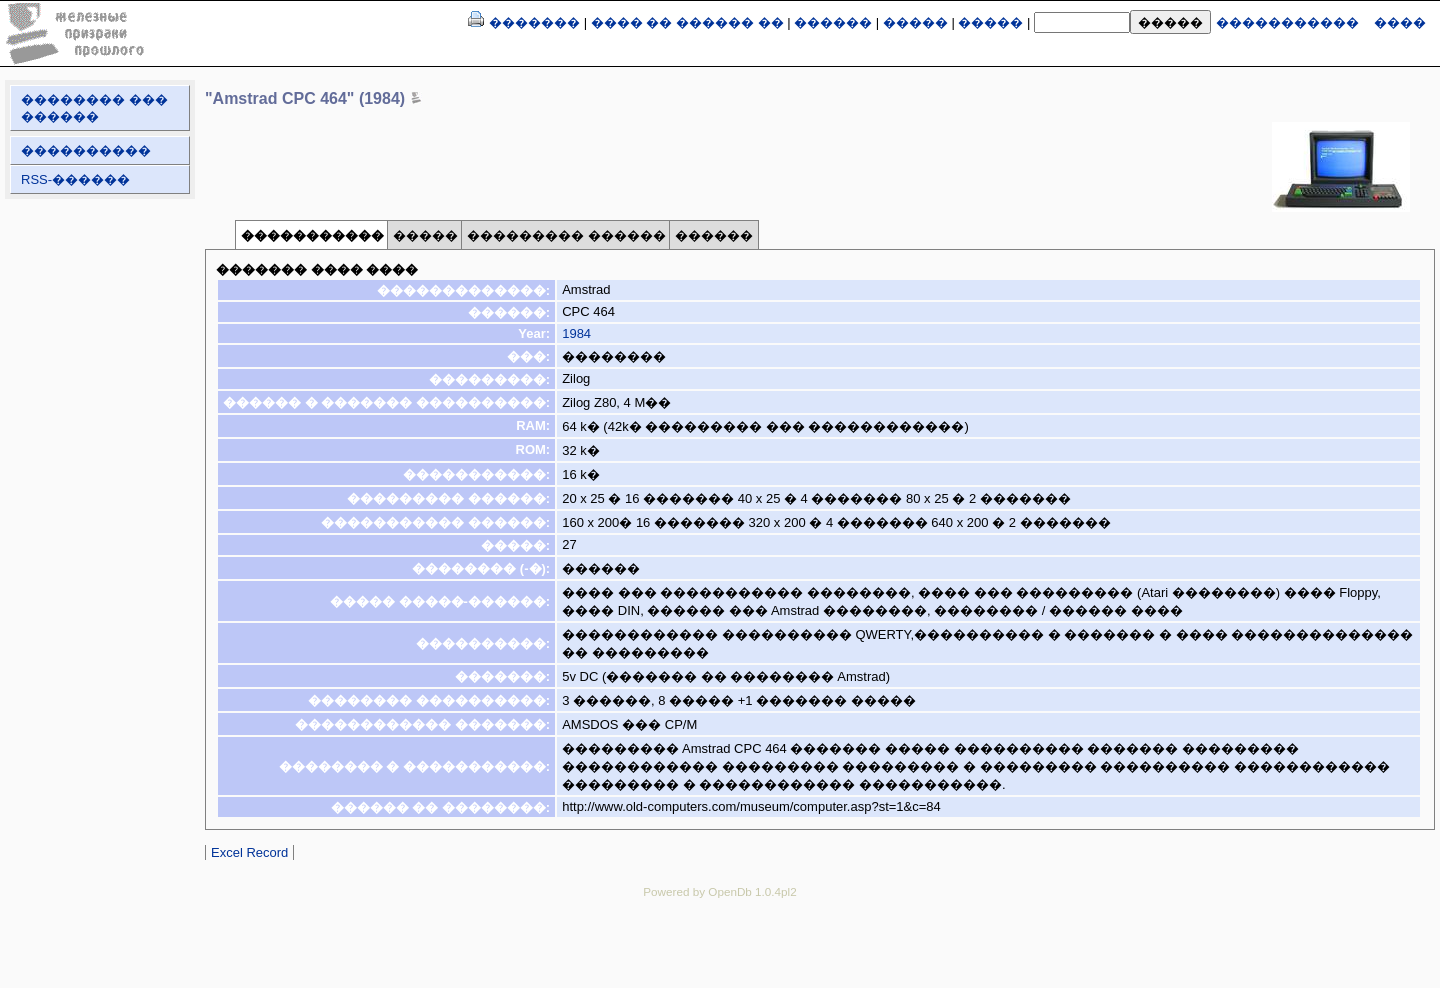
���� (1400, 22)
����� (915, 22)
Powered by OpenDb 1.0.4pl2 (719, 891)
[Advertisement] (720, 958)
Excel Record (249, 852)
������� (534, 22)
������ (833, 22)
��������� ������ (566, 235)
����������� (1287, 22)
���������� (86, 150)
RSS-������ (75, 179)
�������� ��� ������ (94, 108)
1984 (576, 333)
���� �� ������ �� (687, 22)
